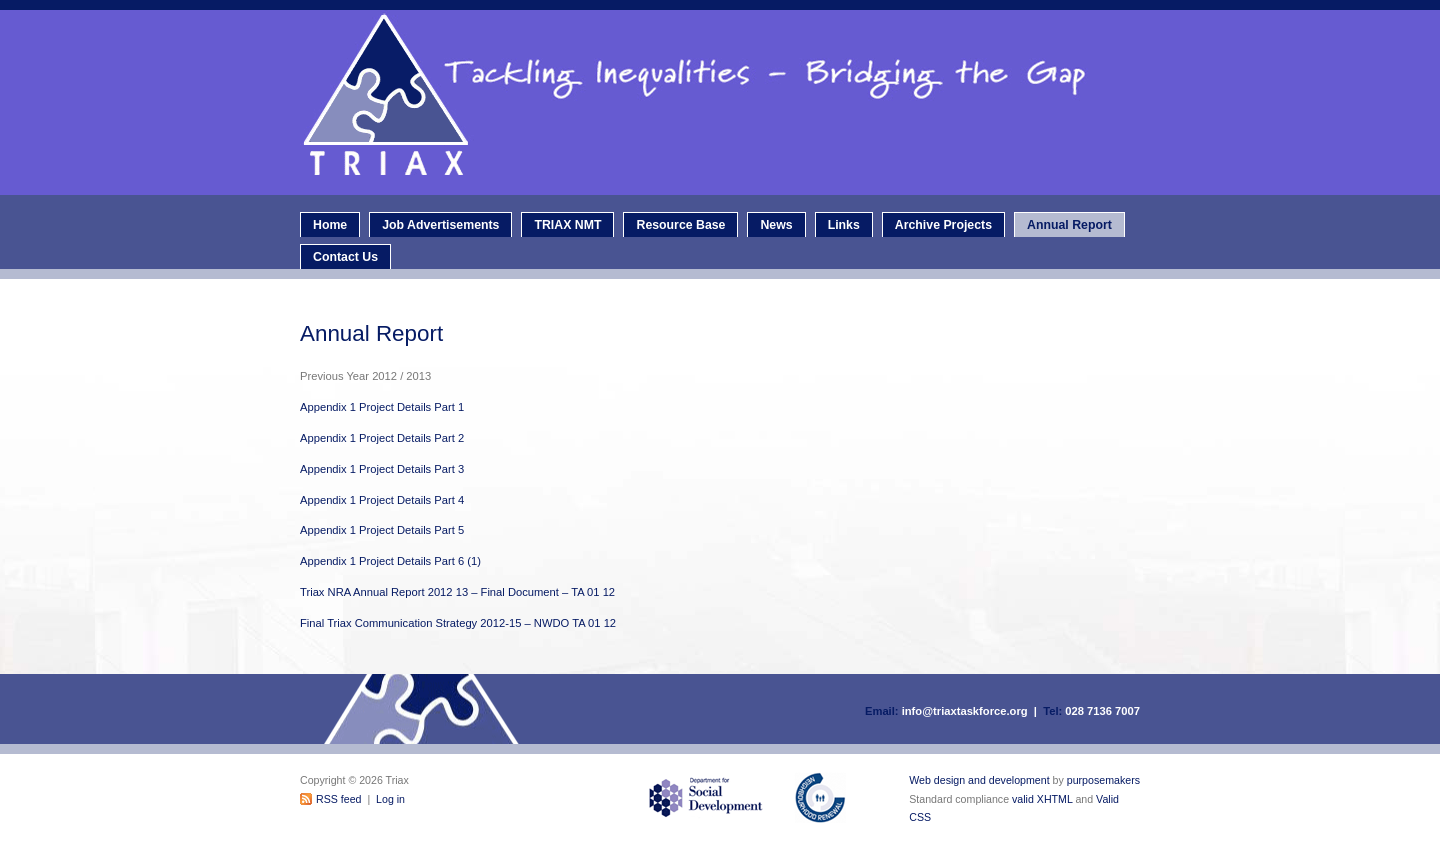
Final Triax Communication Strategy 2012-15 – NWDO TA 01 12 (458, 623)
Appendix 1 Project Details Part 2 (382, 438)
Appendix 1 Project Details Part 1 (382, 407)
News (776, 225)
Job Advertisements (440, 225)
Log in (390, 799)
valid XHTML (1042, 799)
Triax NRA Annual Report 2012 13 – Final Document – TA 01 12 (457, 592)
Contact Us (345, 257)
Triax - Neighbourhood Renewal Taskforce (725, 102)
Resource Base (680, 225)
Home (330, 225)
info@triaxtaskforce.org (965, 711)
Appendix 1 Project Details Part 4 (382, 500)
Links (844, 225)
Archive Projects (943, 225)
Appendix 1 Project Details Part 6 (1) (390, 561)
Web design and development (979, 780)
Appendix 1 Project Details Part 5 (382, 530)
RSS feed (338, 799)
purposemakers (1103, 780)
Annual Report (1069, 225)
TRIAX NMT (567, 225)
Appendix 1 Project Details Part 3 (382, 469)
